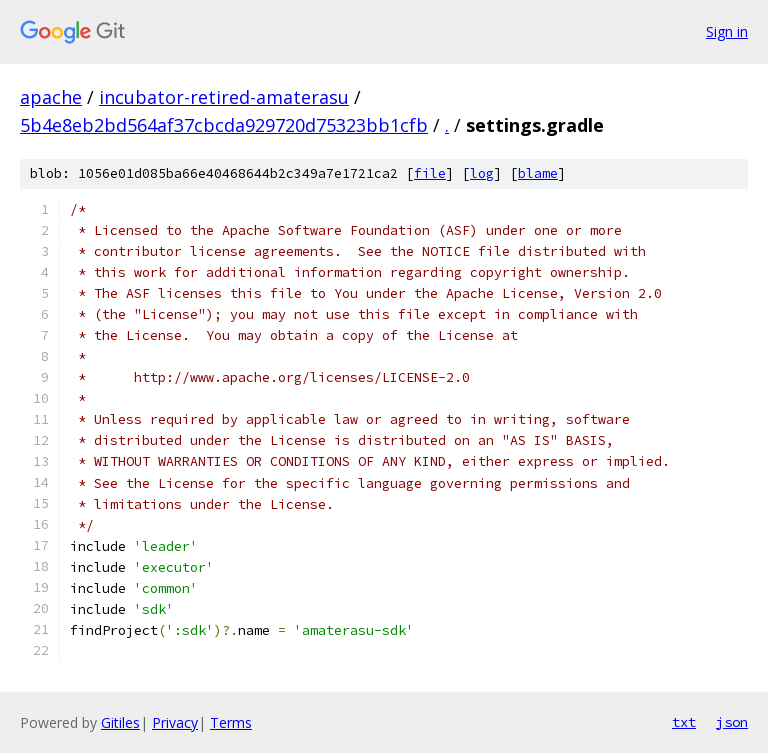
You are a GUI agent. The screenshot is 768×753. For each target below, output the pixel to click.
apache (51, 97)
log (482, 173)
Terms (231, 722)
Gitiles (120, 722)
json (732, 722)
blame (538, 173)
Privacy (175, 722)
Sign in (727, 31)
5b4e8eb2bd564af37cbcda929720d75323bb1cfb (224, 125)
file (430, 173)
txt (684, 722)
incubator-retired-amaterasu (224, 97)
